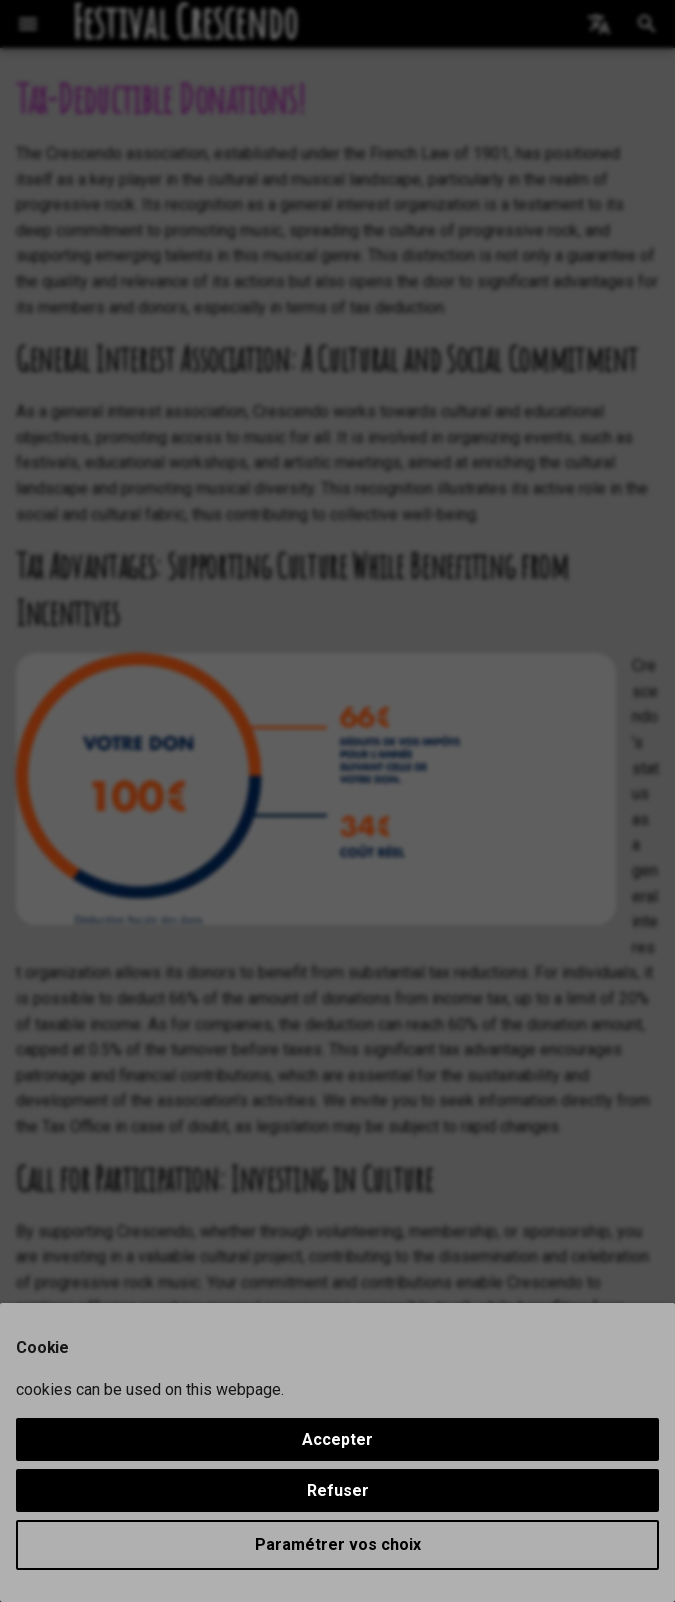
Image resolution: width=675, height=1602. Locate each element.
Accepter (337, 1439)
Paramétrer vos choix (338, 1544)
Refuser (338, 1490)
